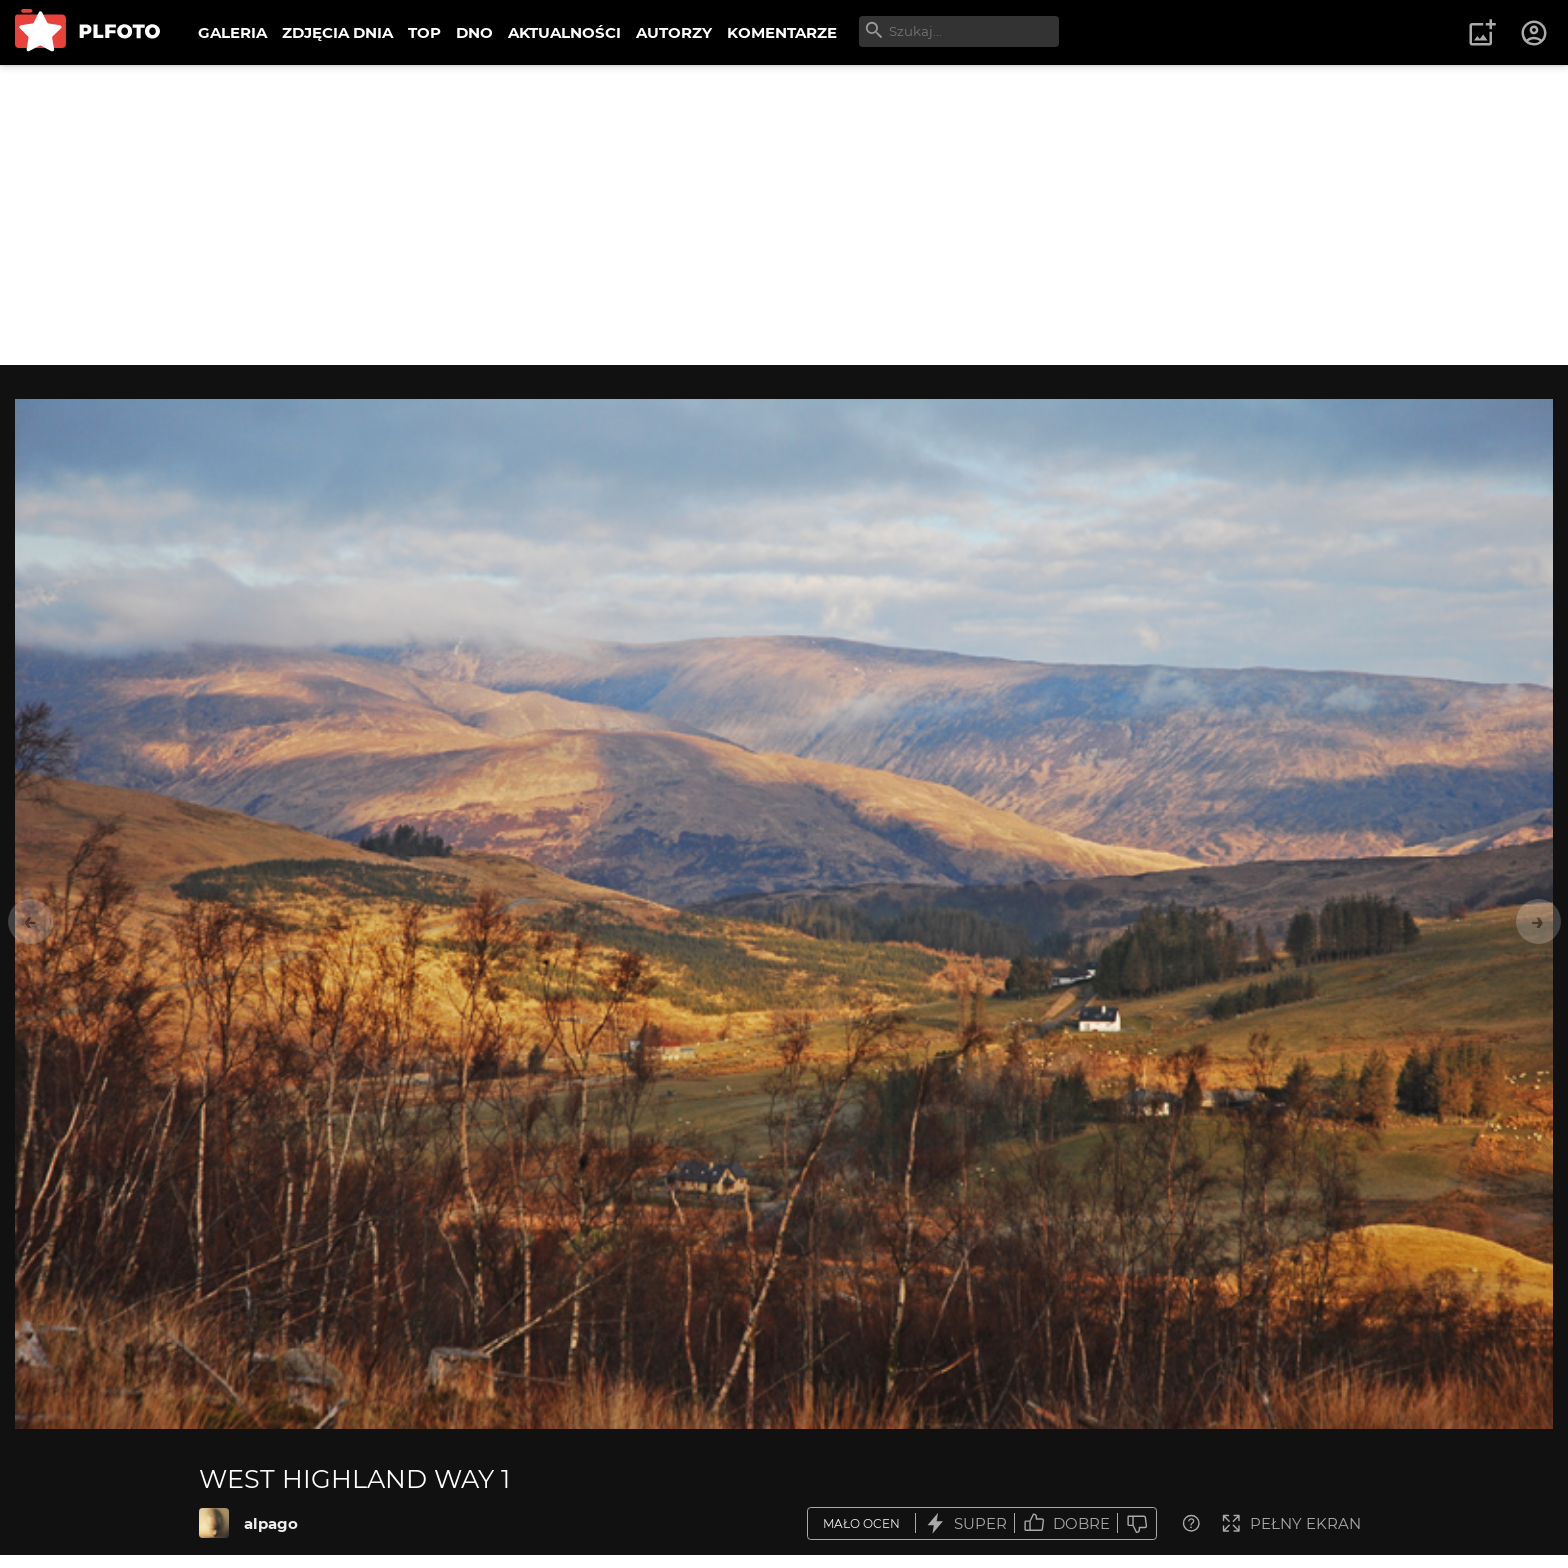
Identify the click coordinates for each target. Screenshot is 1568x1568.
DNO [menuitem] (474, 32)
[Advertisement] (784, 215)
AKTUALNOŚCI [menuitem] (564, 32)
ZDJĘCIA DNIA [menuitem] (337, 32)
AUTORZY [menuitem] (674, 32)
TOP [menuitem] (424, 32)
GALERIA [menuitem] (232, 32)
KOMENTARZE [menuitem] (782, 32)
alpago (271, 1523)
